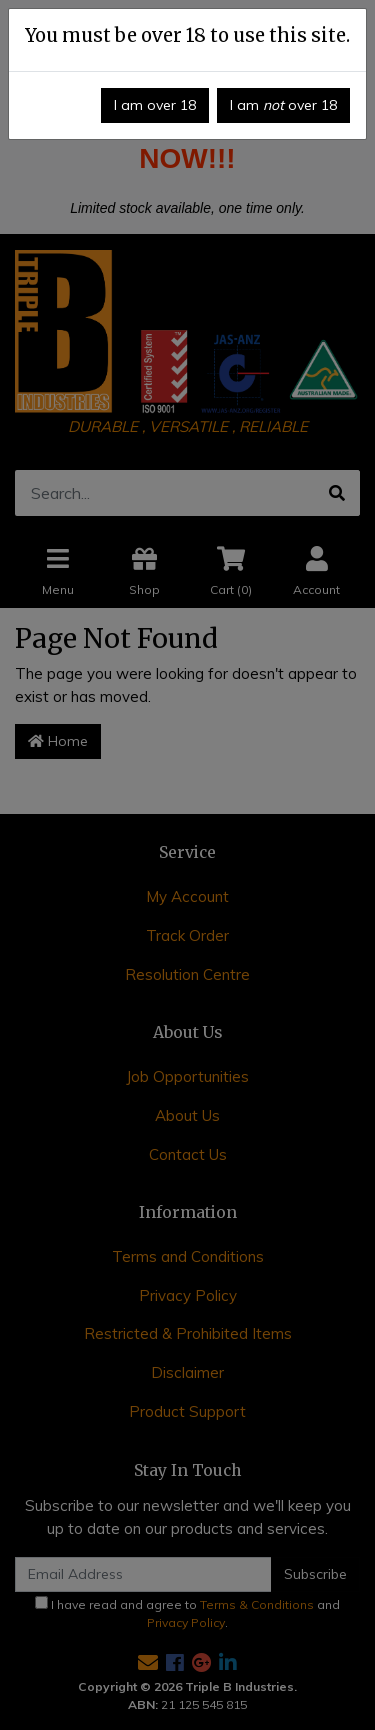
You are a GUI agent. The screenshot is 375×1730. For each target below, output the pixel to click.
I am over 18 (155, 105)
